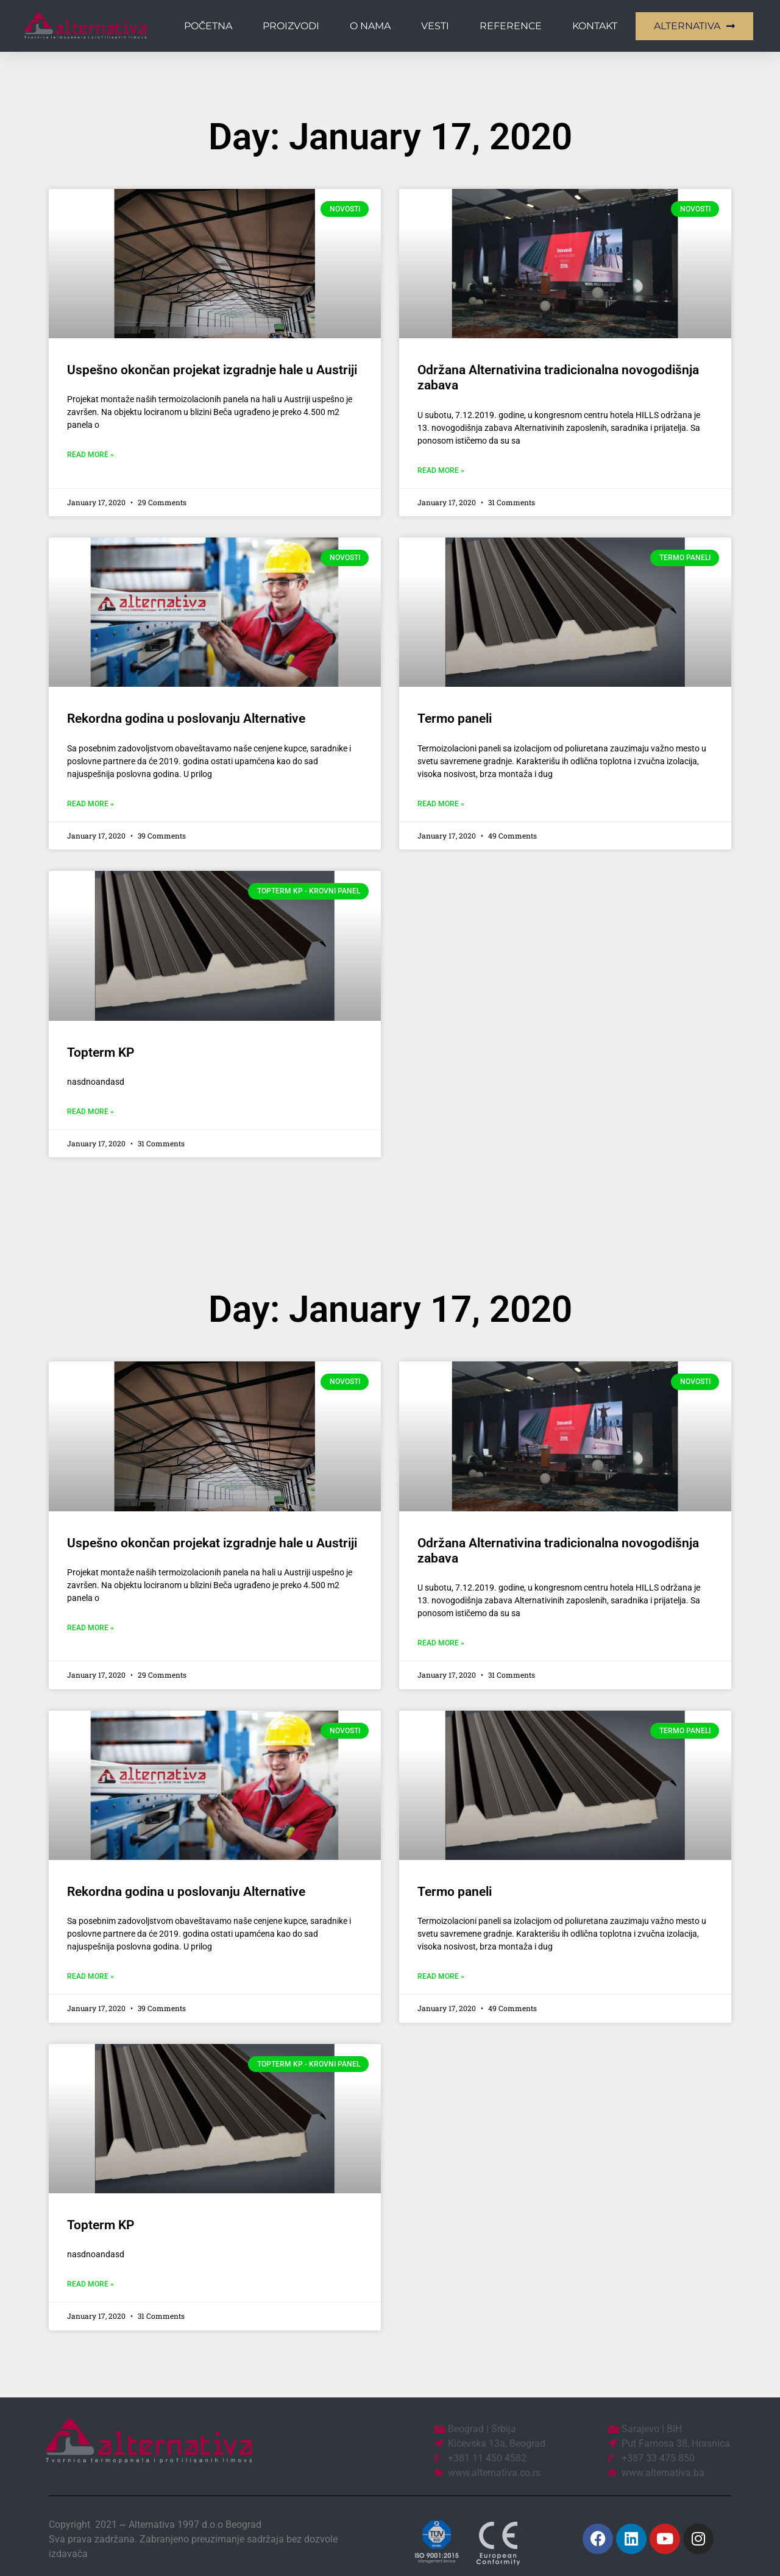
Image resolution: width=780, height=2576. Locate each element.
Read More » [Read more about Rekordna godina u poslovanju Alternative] (90, 804)
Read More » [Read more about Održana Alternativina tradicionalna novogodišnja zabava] (440, 470)
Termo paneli (454, 718)
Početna (208, 26)
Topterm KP (100, 1052)
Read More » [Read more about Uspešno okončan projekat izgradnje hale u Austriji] (90, 454)
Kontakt (594, 26)
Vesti (435, 26)
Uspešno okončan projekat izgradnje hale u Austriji (212, 370)
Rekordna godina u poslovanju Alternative (186, 718)
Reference (511, 26)
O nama (370, 26)
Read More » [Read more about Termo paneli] (440, 804)
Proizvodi (291, 26)
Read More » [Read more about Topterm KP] (90, 1111)
